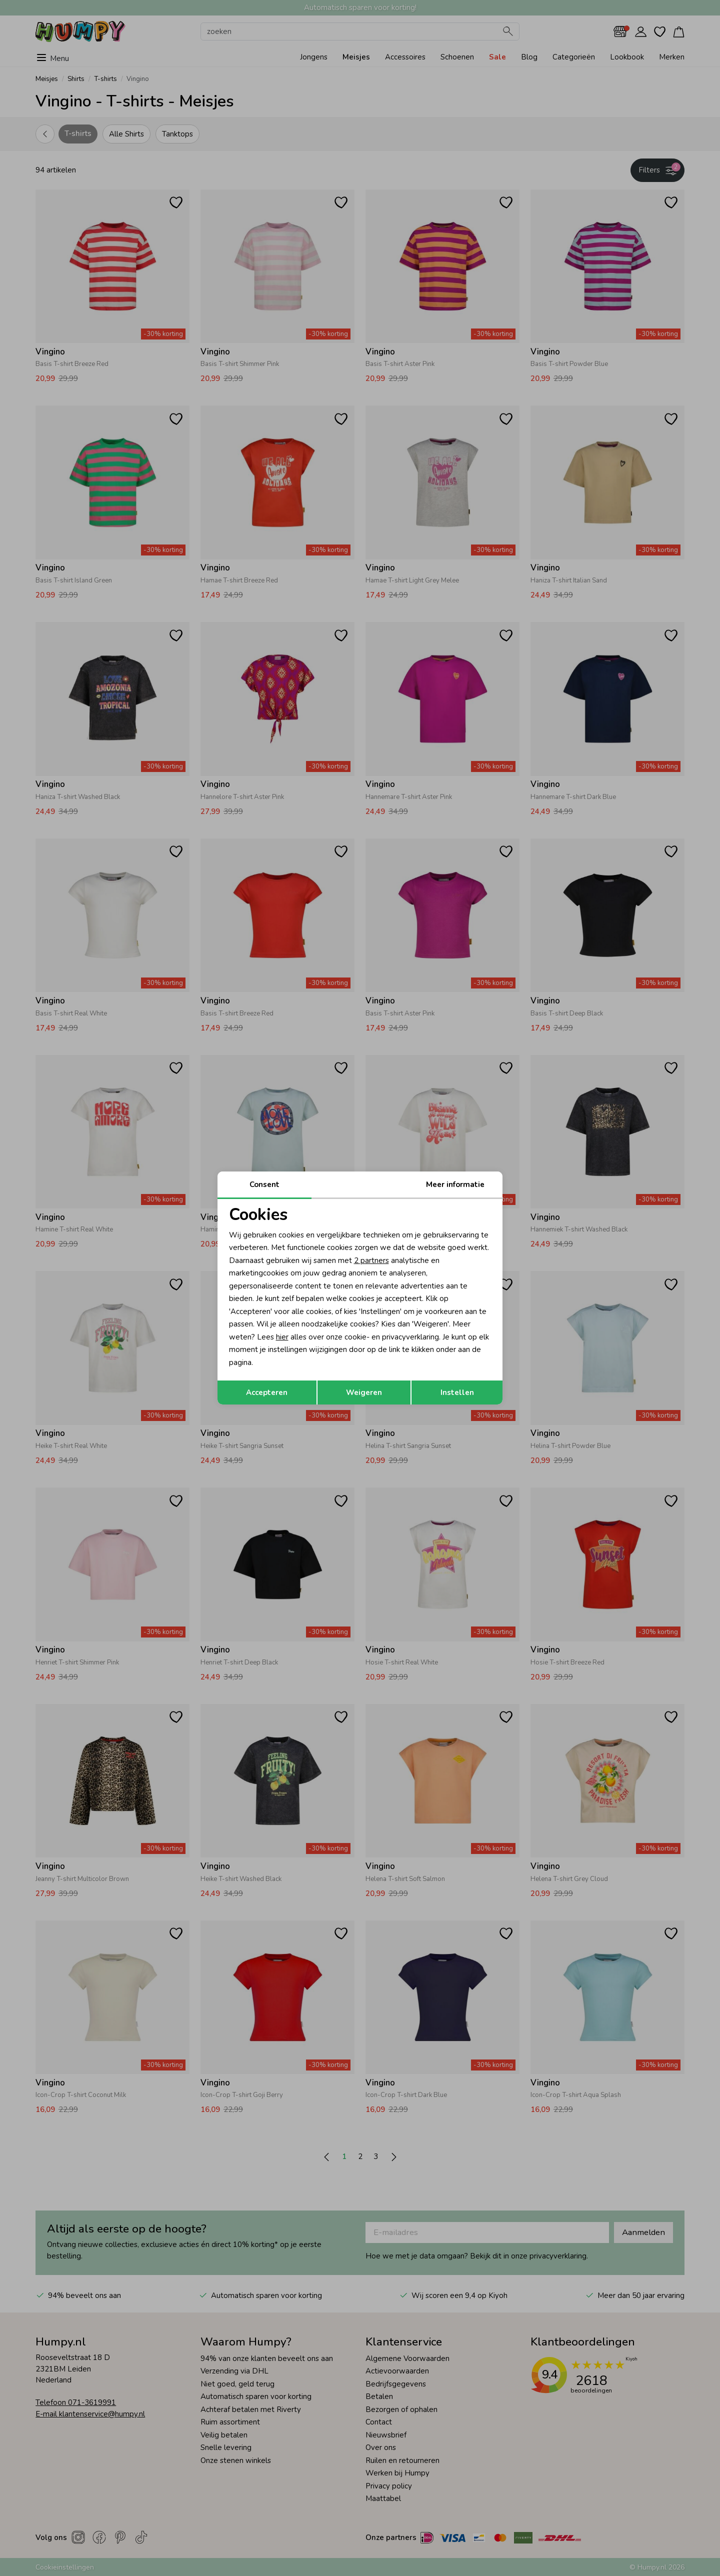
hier (282, 1337)
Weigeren (364, 1393)
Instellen (457, 1393)
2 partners (371, 1261)
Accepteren (267, 1393)
